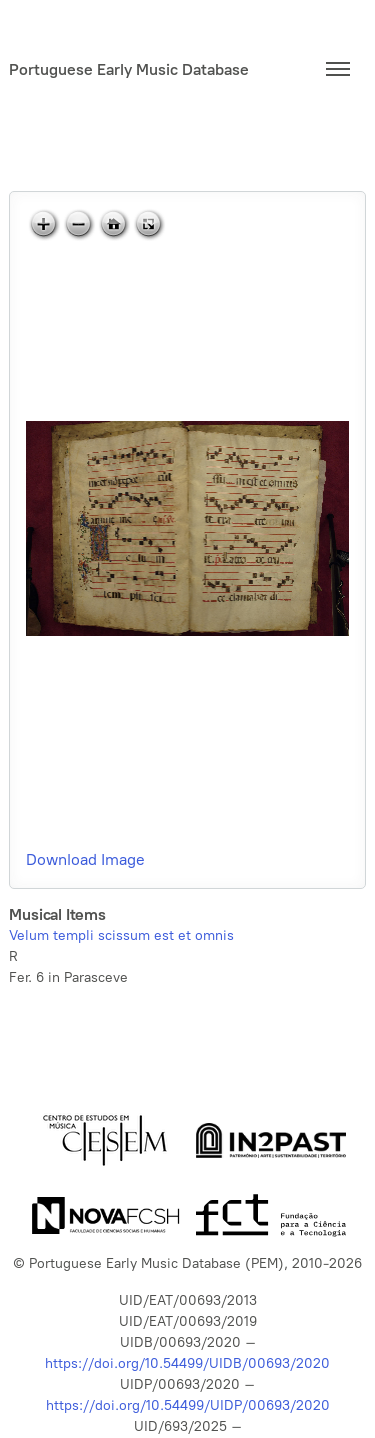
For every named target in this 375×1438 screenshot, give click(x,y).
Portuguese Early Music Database (129, 69)
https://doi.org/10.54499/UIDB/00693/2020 (187, 1363)
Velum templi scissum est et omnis (121, 935)
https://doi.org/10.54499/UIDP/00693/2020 (188, 1405)
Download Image (85, 859)
